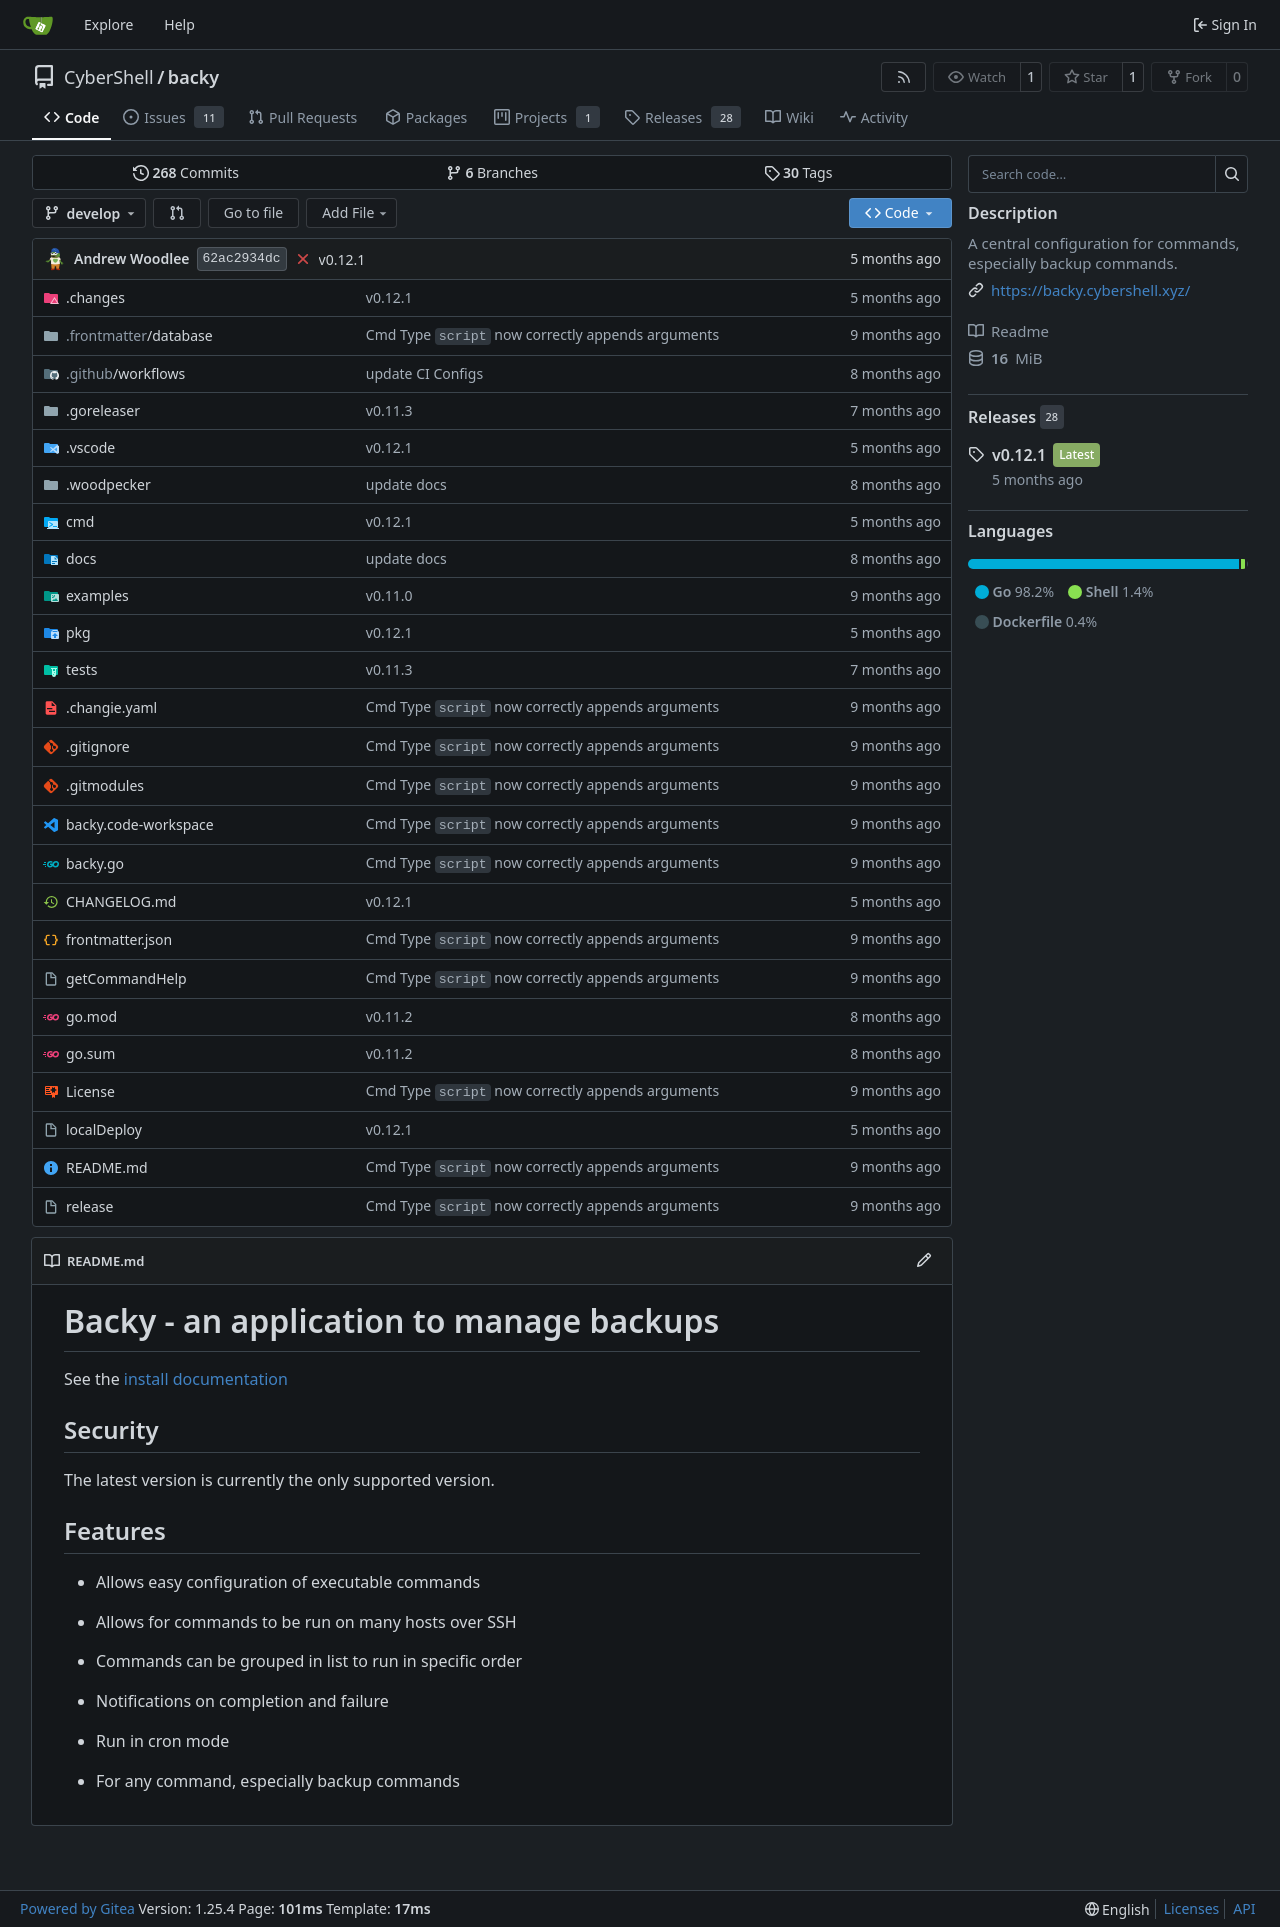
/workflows (125, 373)
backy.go (95, 863)
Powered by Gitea (77, 1908)
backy (193, 77)
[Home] (38, 25)
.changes (95, 297)
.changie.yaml (111, 707)
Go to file (253, 212)
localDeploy (104, 1129)
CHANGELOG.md (121, 901)
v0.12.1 (342, 259)
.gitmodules (105, 785)
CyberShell (109, 77)
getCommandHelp (126, 978)
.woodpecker (108, 484)
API (1244, 1908)
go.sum (90, 1053)
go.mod (91, 1016)
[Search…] (1231, 174)
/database (139, 335)
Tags (798, 172)
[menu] (1117, 1909)
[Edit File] (924, 1261)
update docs (406, 484)
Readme (1008, 331)
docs (81, 558)
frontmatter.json (119, 939)
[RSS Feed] (904, 77)
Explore (108, 24)
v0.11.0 (389, 595)
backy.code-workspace (140, 824)
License (90, 1091)
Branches (492, 172)
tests (81, 669)
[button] (177, 213)
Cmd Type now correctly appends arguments (542, 334)
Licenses (1192, 1908)
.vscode (90, 447)
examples (97, 595)
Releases (1002, 417)
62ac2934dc (242, 258)
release (89, 1206)
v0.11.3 (389, 410)
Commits (186, 172)
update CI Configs (424, 373)
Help (179, 24)
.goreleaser (103, 410)
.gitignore (98, 746)
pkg (78, 632)
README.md (107, 1167)
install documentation (206, 1379)
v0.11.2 (389, 1016)
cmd (80, 521)
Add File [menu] (356, 212)
